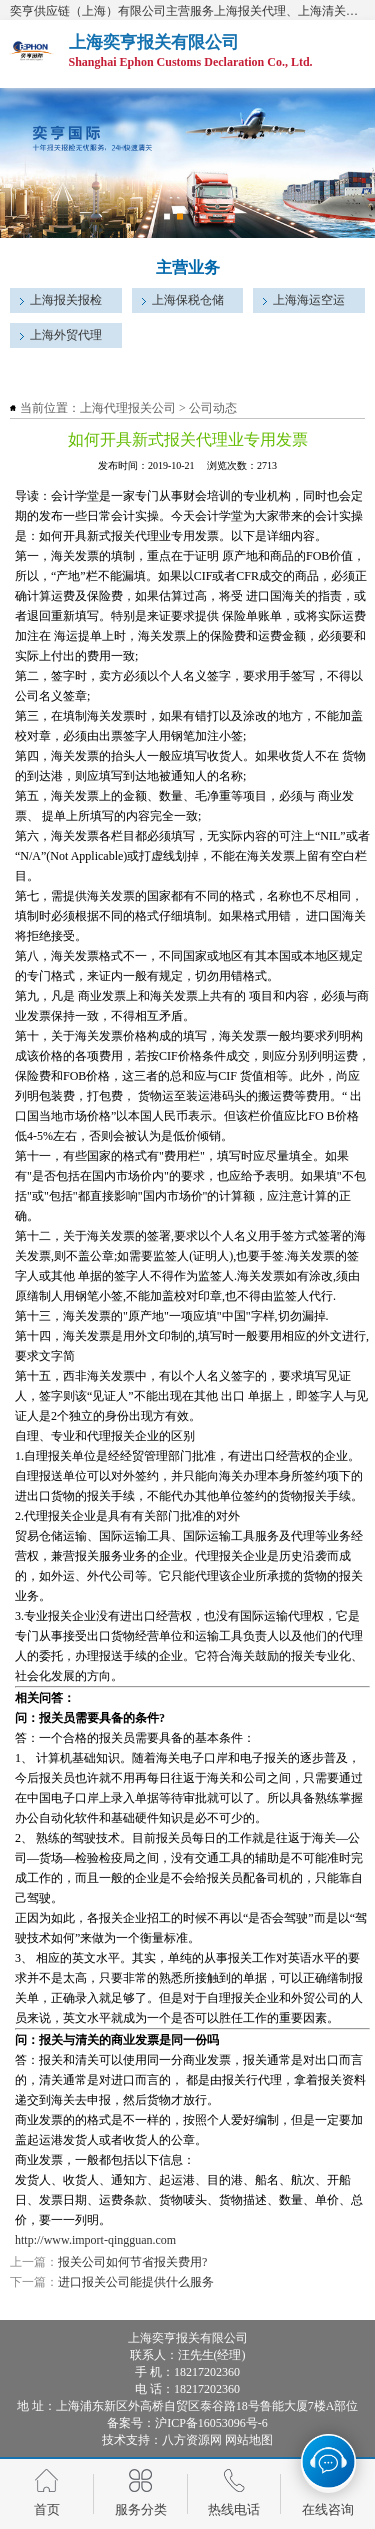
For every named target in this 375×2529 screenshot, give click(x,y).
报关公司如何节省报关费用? (132, 2262)
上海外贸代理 (66, 335)
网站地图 (249, 2440)
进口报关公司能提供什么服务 (136, 2282)
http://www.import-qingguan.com (95, 2240)
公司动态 (213, 408)
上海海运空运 (309, 300)
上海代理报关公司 (128, 408)
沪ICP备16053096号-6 (211, 2423)
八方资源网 (192, 2440)
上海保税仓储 (188, 300)
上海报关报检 (66, 300)
